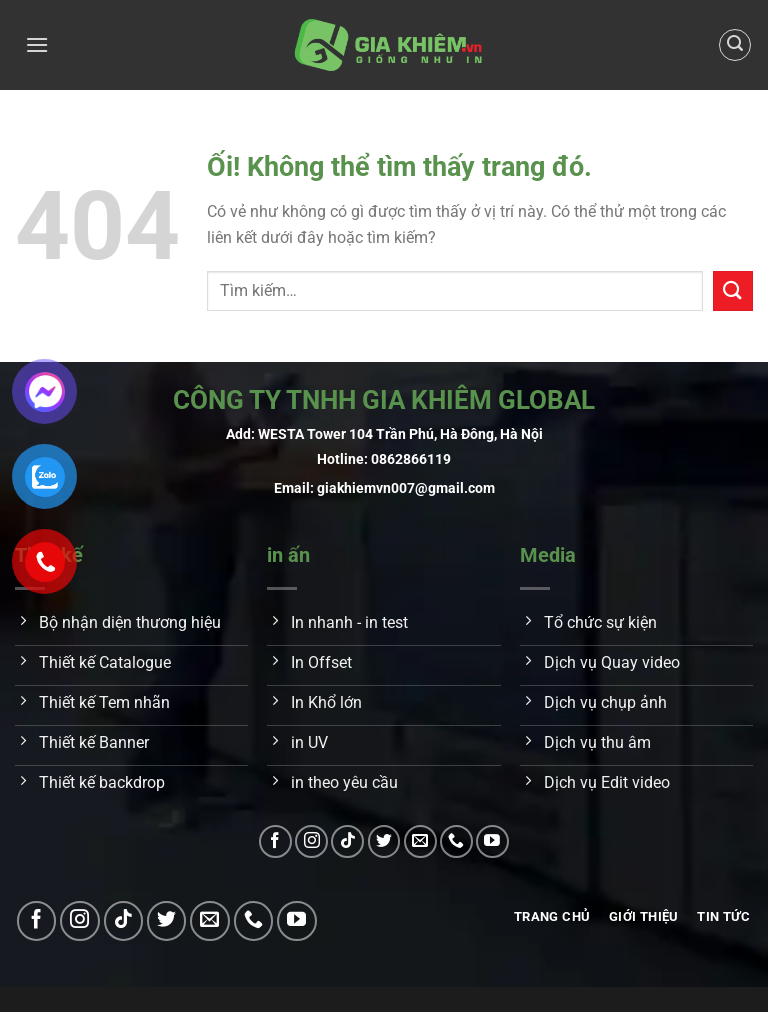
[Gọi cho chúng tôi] (456, 841)
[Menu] (37, 44)
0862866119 (411, 459)
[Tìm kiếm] (735, 45)
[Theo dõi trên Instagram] (311, 841)
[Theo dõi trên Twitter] (384, 841)
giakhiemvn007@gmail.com (406, 488)
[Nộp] (733, 290)
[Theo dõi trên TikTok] (347, 841)
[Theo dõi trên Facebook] (275, 841)
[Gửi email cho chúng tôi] (420, 841)
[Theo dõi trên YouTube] (492, 841)
